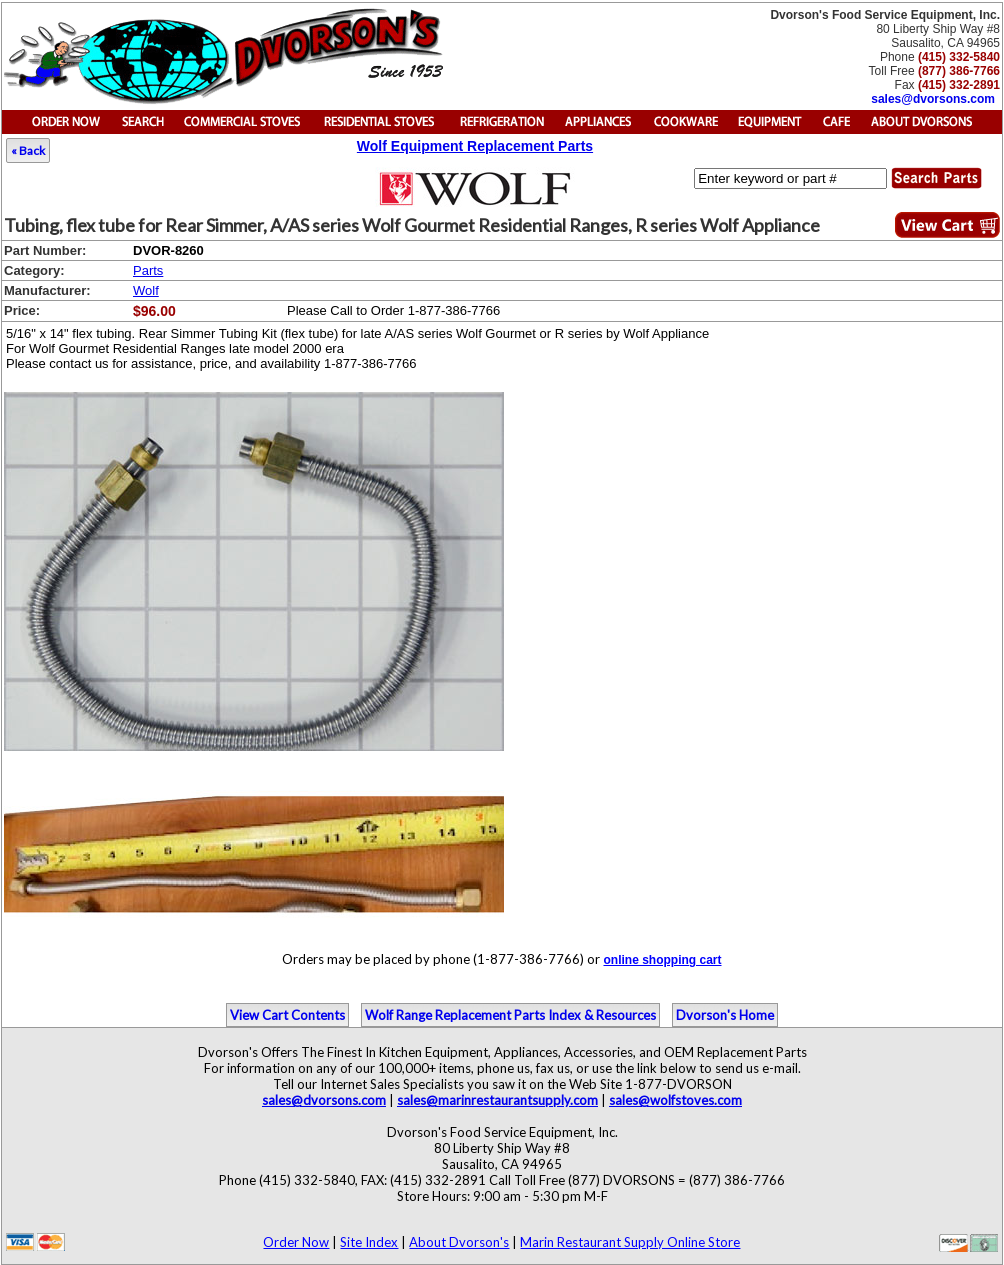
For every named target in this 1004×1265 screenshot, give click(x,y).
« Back (28, 150)
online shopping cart (662, 960)
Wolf (146, 290)
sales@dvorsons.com (933, 99)
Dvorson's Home (725, 1015)
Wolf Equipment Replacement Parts (475, 146)
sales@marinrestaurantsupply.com (497, 1100)
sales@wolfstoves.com (675, 1100)
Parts (148, 270)
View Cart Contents (287, 1015)
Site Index (369, 1242)
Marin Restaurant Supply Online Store (630, 1242)
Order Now (296, 1242)
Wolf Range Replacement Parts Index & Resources (510, 1015)
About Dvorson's (459, 1242)
